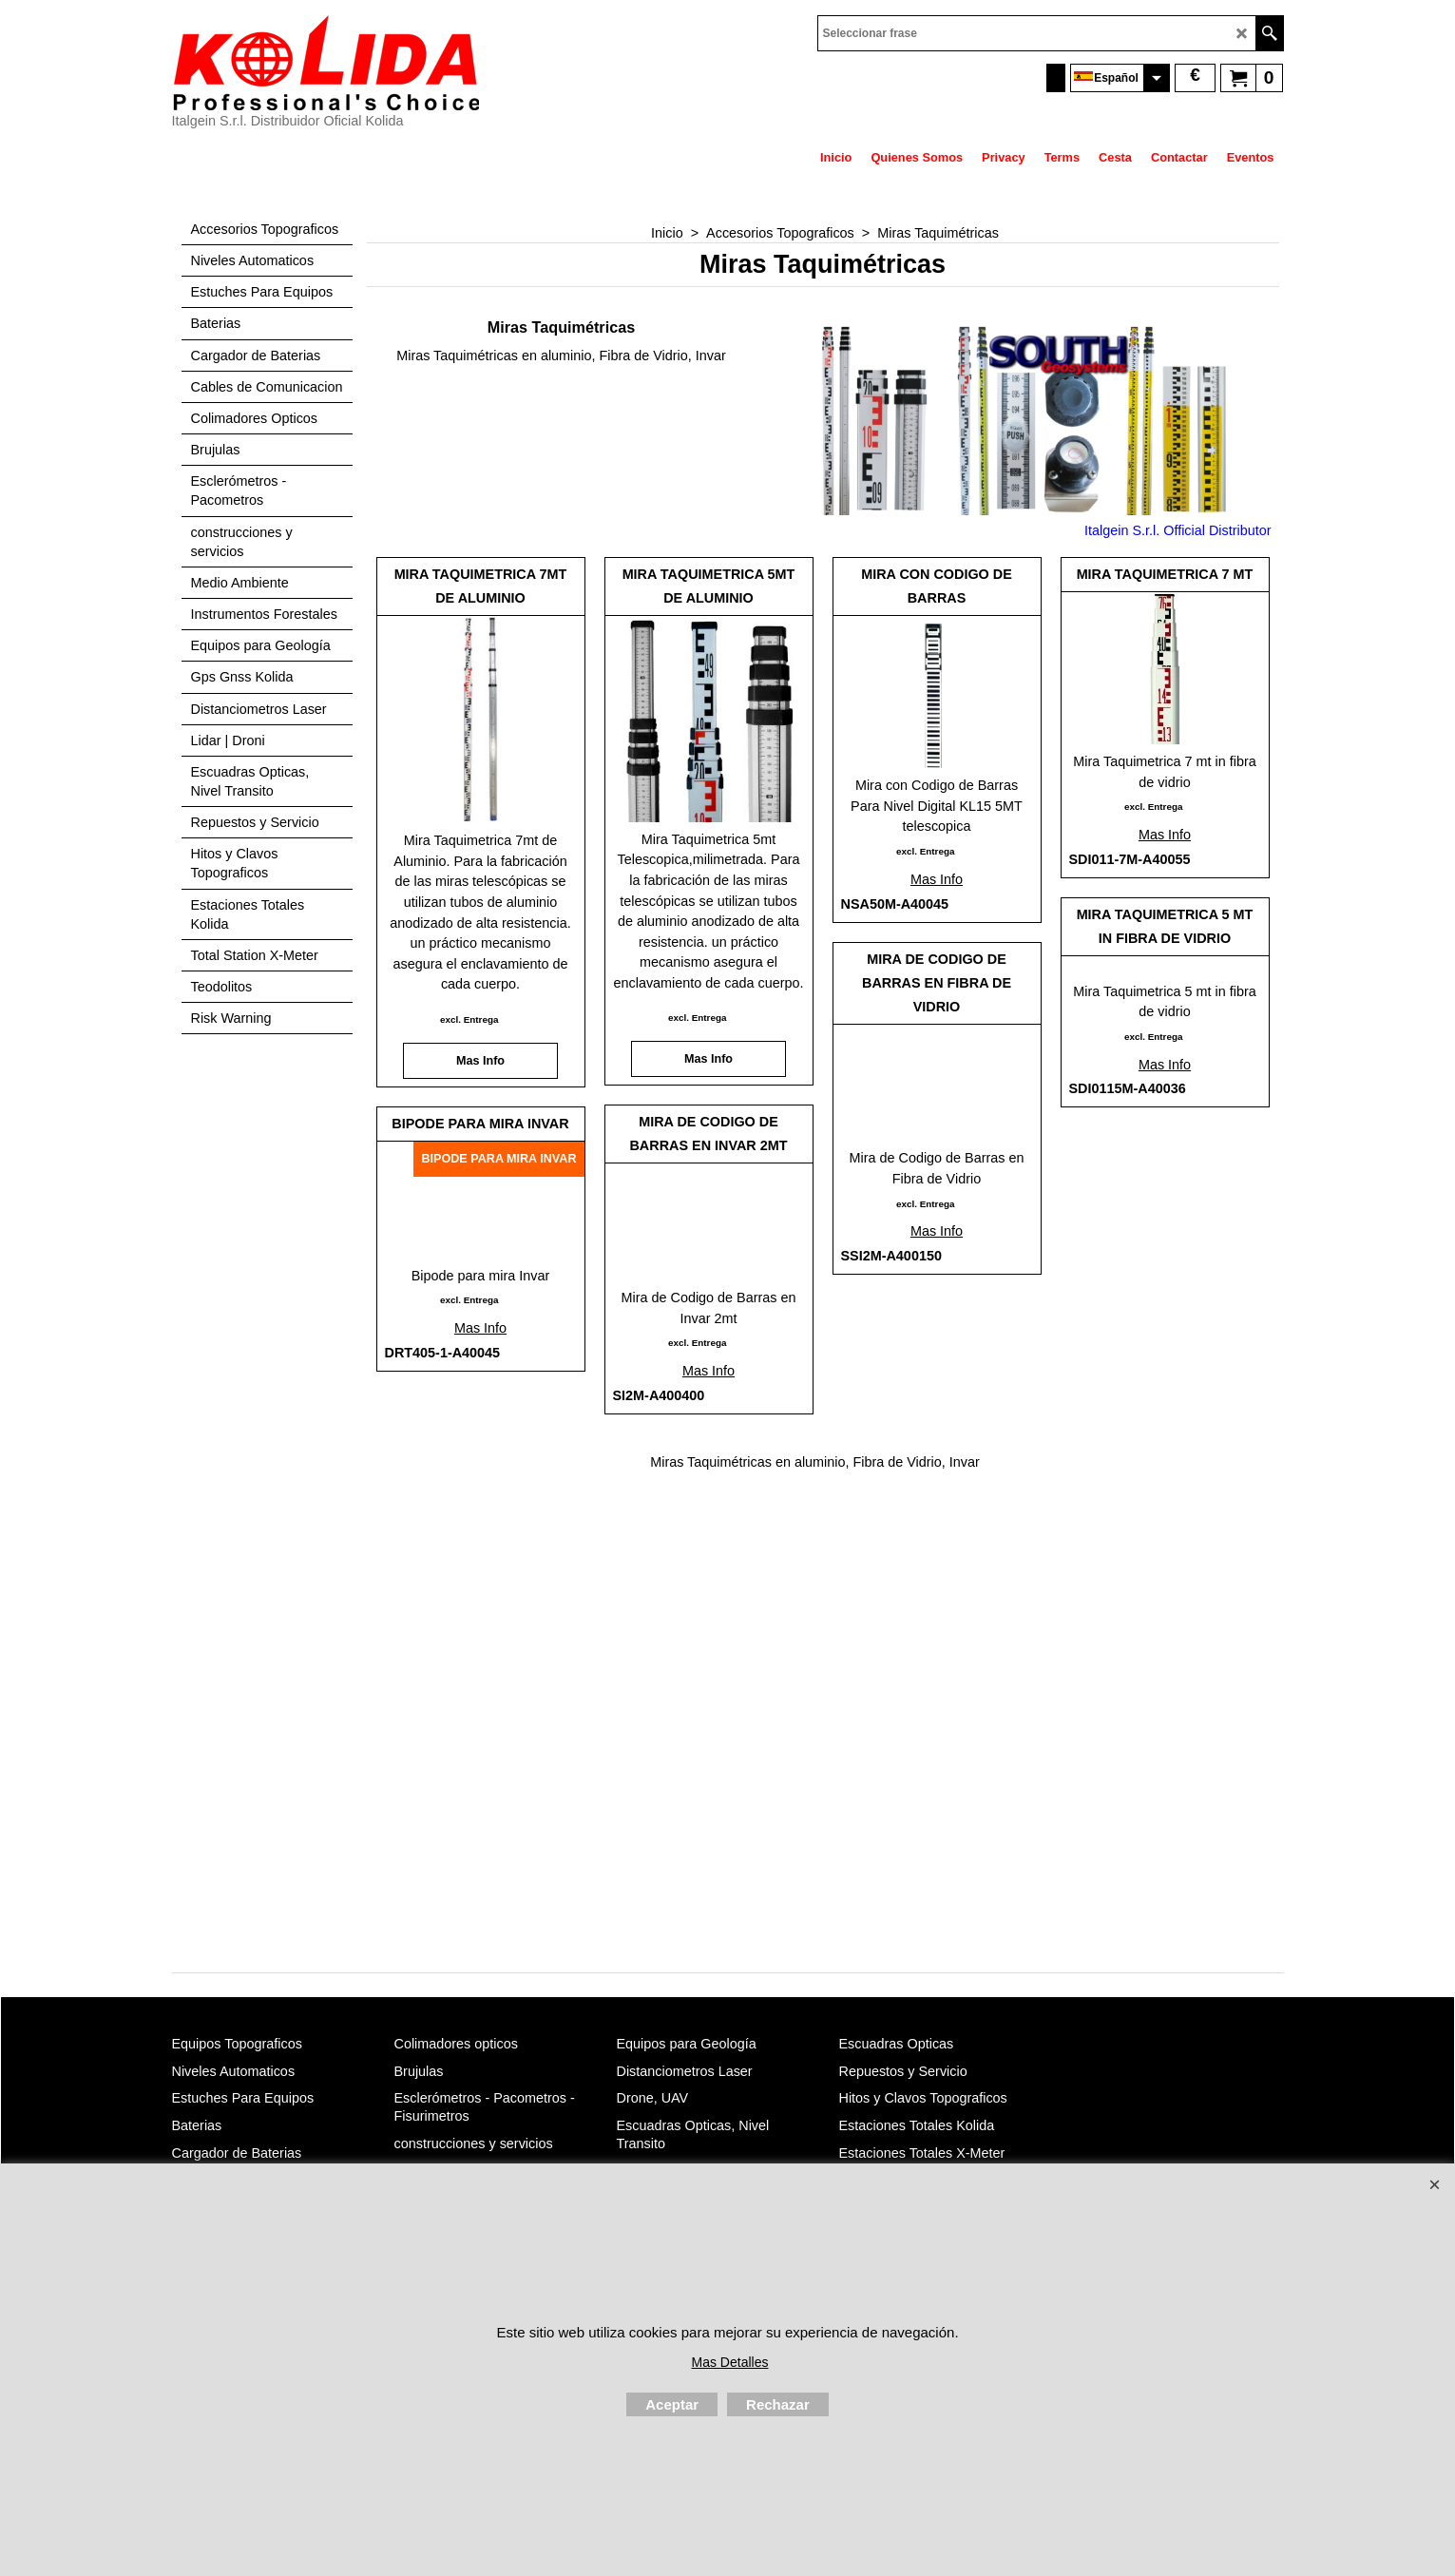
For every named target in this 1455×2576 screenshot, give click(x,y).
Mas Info (480, 1060)
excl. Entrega (469, 1019)
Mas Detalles (730, 2362)
